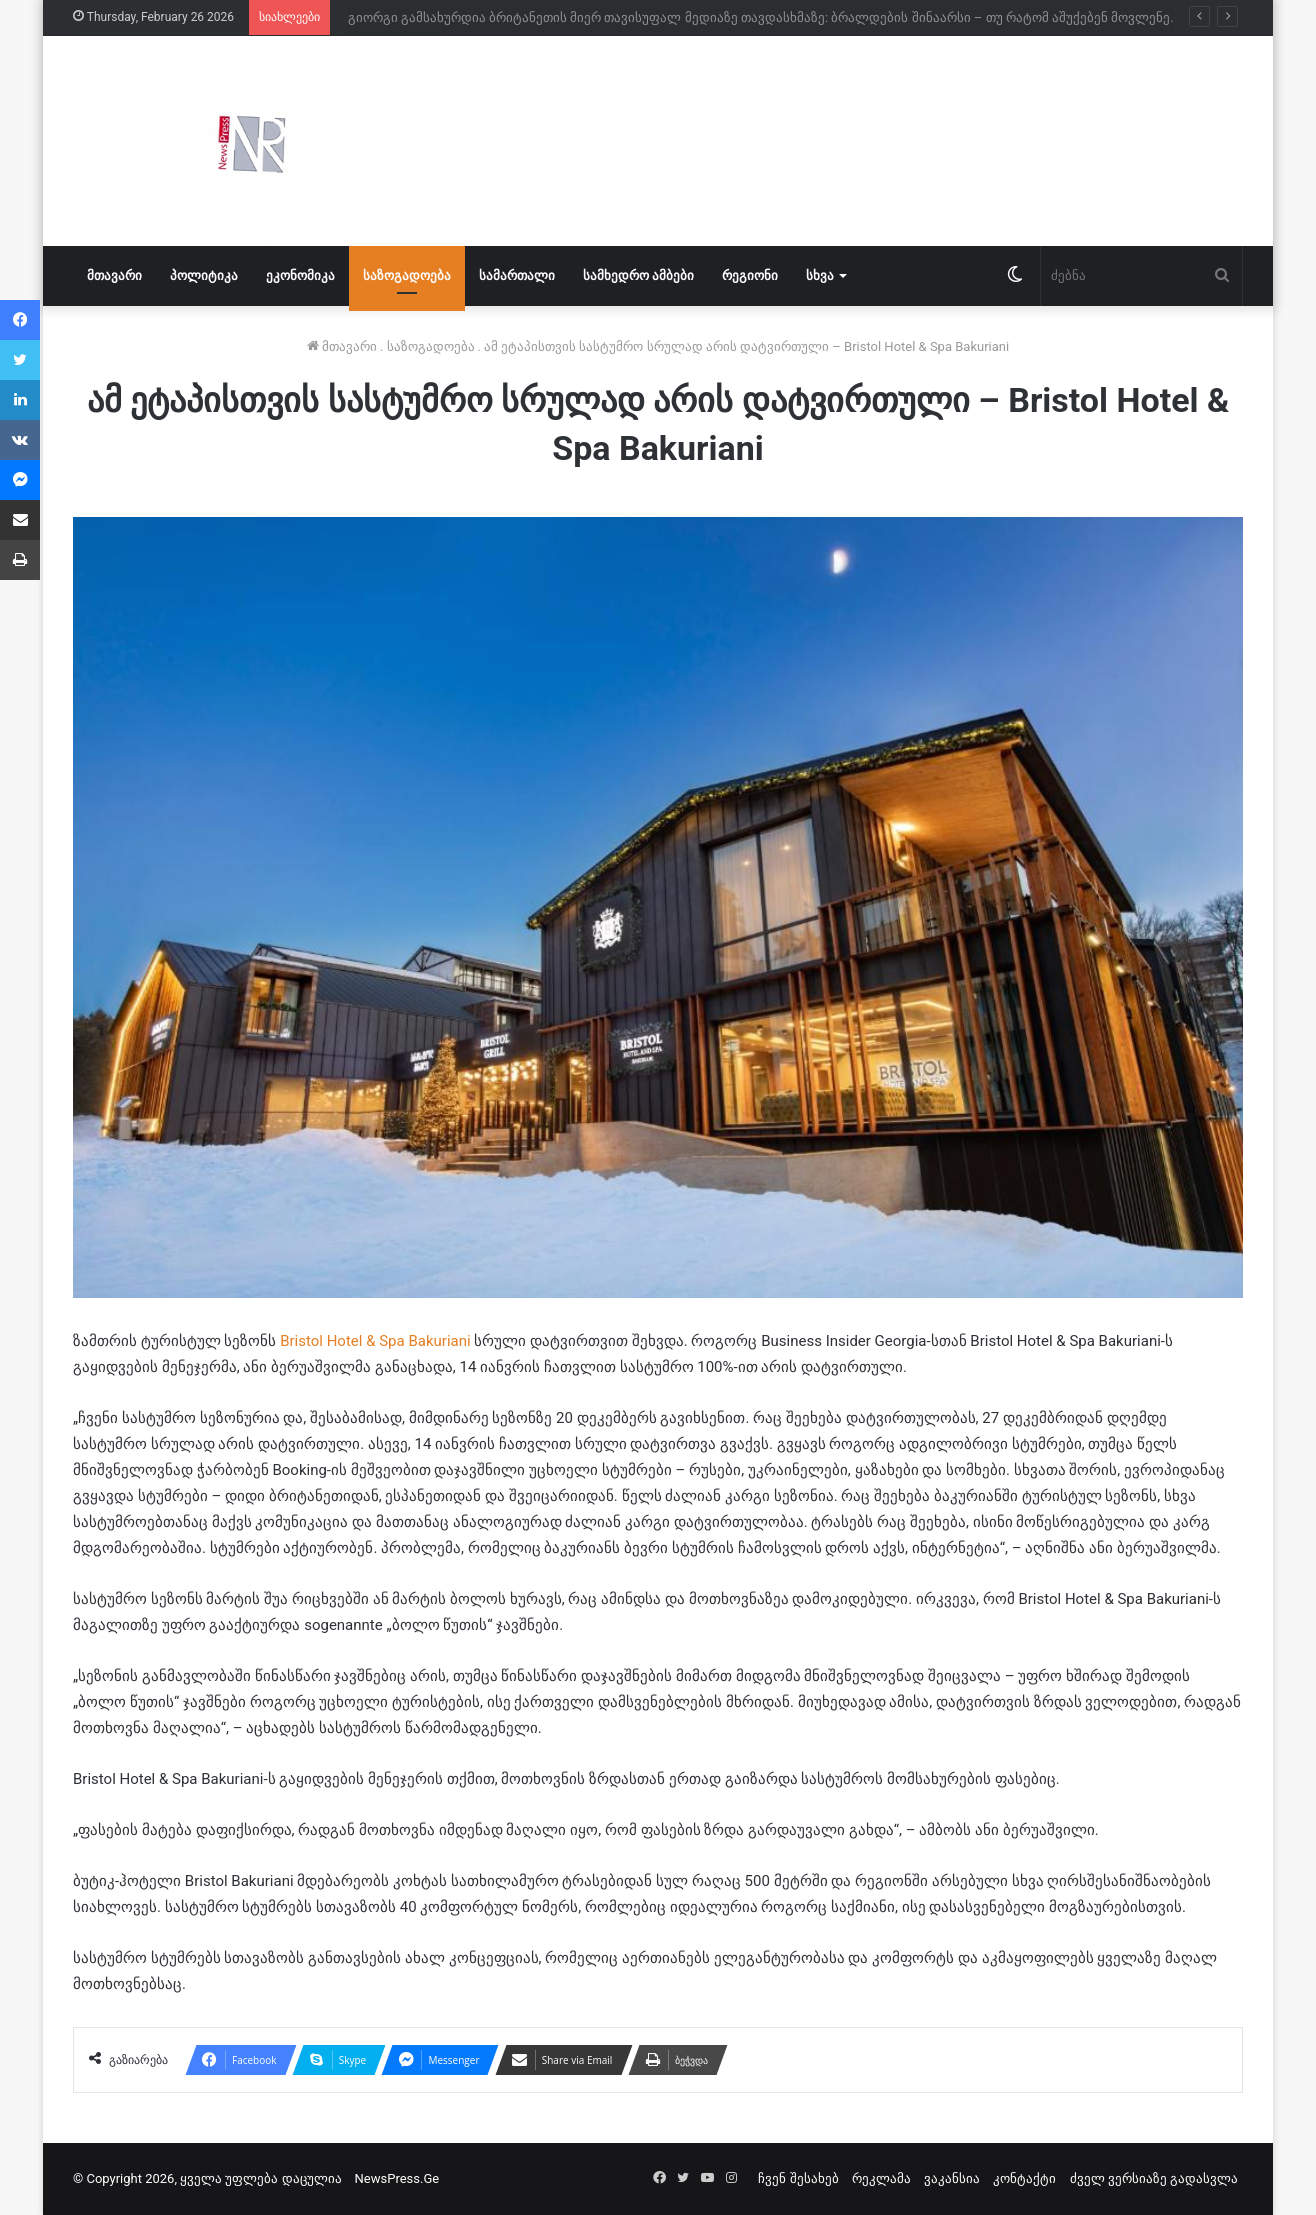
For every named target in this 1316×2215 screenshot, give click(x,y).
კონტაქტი (1024, 2178)
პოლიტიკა (204, 275)
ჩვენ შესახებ (798, 2178)
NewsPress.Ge (397, 2178)
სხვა (820, 275)
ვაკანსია (952, 2178)
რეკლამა (881, 2178)
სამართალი (517, 275)
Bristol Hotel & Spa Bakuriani (377, 1341)
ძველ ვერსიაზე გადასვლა (1154, 2178)
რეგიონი (750, 275)
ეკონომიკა (300, 275)
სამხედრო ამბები (638, 275)
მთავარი (114, 275)
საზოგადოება (407, 275)
